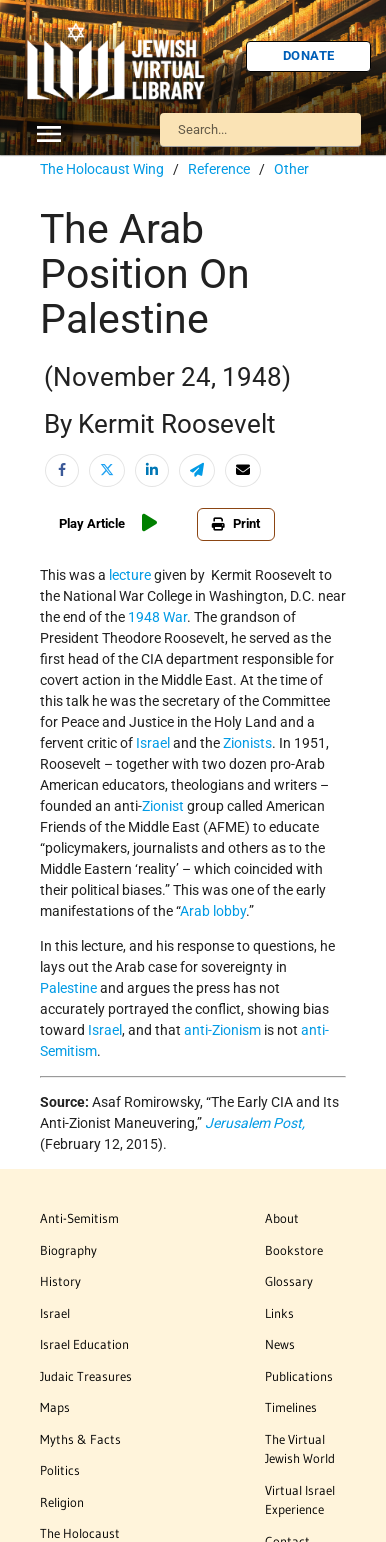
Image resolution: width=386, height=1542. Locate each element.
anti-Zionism (222, 1030)
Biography (68, 1250)
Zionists (247, 743)
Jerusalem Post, (255, 1123)
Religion (62, 1502)
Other (291, 169)
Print (236, 523)
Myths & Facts (80, 1439)
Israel (153, 743)
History (60, 1281)
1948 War (157, 617)
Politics (60, 1470)
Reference (219, 169)
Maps (55, 1407)
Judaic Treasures (86, 1376)
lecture (130, 575)
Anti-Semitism (79, 1218)
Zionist (163, 806)
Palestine (68, 988)
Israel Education (84, 1344)
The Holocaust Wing (102, 169)
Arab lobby (213, 911)
